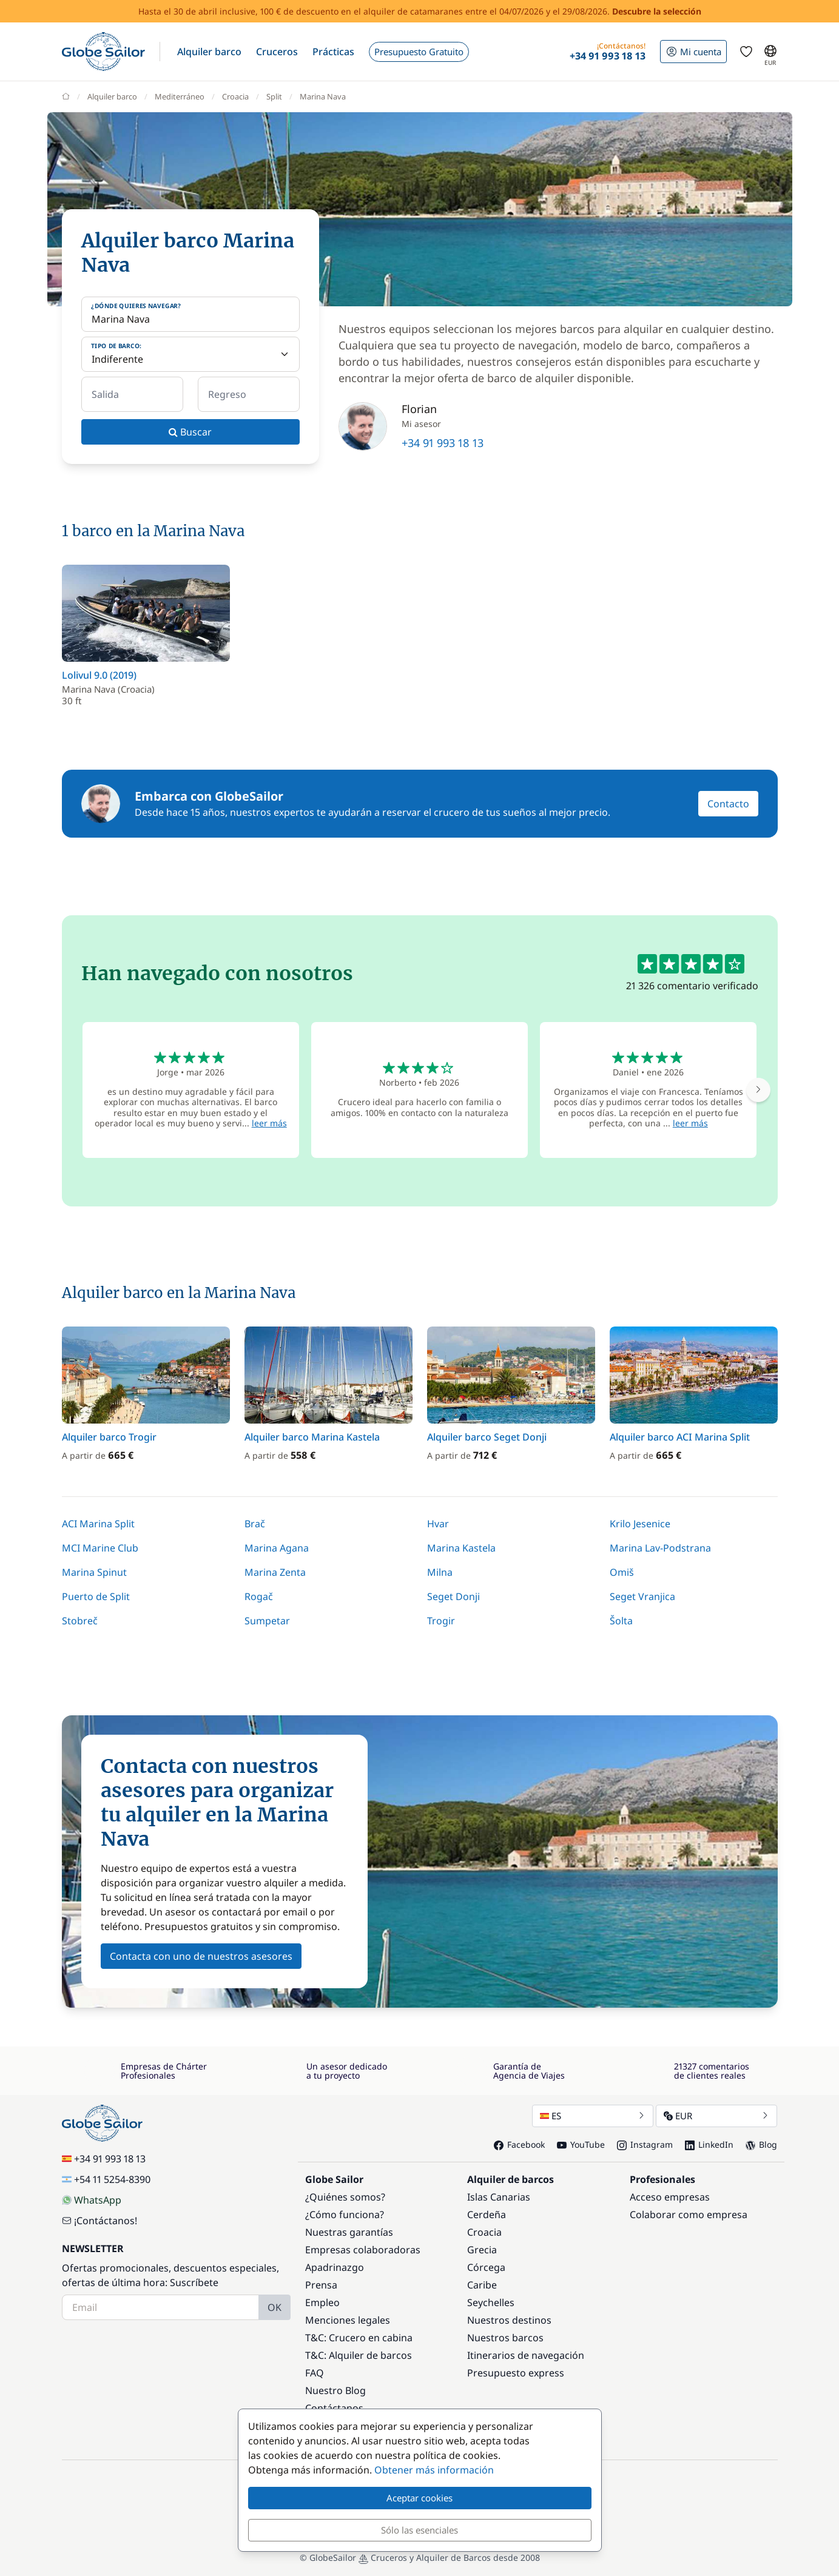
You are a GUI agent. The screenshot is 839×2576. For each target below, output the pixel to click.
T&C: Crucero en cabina (359, 2337)
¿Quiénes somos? (345, 2197)
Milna (440, 1572)
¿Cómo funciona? (344, 2214)
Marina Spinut (94, 1572)
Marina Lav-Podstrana (660, 1548)
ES (592, 2116)
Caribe (482, 2285)
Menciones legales (347, 2320)
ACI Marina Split (98, 1523)
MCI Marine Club (100, 1548)
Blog (761, 2144)
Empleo (322, 2302)
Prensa (321, 2285)
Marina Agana (276, 1548)
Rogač (258, 1596)
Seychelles (490, 2302)
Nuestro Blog (335, 2390)
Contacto (728, 803)
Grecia (482, 2249)
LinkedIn (709, 2144)
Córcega (486, 2267)
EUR (716, 2116)
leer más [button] (269, 1123)
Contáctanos (334, 2408)
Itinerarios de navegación (525, 2355)
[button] (209, 51)
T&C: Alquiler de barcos (358, 2355)
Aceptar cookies (419, 2498)
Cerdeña (486, 2214)
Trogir (441, 1620)
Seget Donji (453, 1596)
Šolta (621, 1620)
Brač (254, 1523)
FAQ (314, 2372)
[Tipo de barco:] (190, 354)
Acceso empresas (670, 2197)
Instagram (645, 2144)
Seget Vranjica (642, 1596)
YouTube (581, 2144)
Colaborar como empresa (688, 2214)
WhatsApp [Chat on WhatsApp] (91, 2200)
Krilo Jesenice (640, 1523)
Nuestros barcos (505, 2337)
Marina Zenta (275, 1572)
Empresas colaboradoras (362, 2249)
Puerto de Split (96, 1596)
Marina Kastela (461, 1548)
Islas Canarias (498, 2197)
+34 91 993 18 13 (443, 442)
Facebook (519, 2144)
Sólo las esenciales (419, 2530)
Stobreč (80, 1620)
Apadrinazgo (334, 2267)
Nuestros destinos (509, 2320)
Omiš (622, 1572)
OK (274, 2307)
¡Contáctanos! (99, 2220)
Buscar (190, 432)
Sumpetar (267, 1620)
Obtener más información (434, 2470)
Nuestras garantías (349, 2232)
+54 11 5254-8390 (106, 2179)
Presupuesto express (515, 2372)
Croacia (484, 2232)
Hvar (438, 1523)
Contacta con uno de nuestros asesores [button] (201, 1956)
